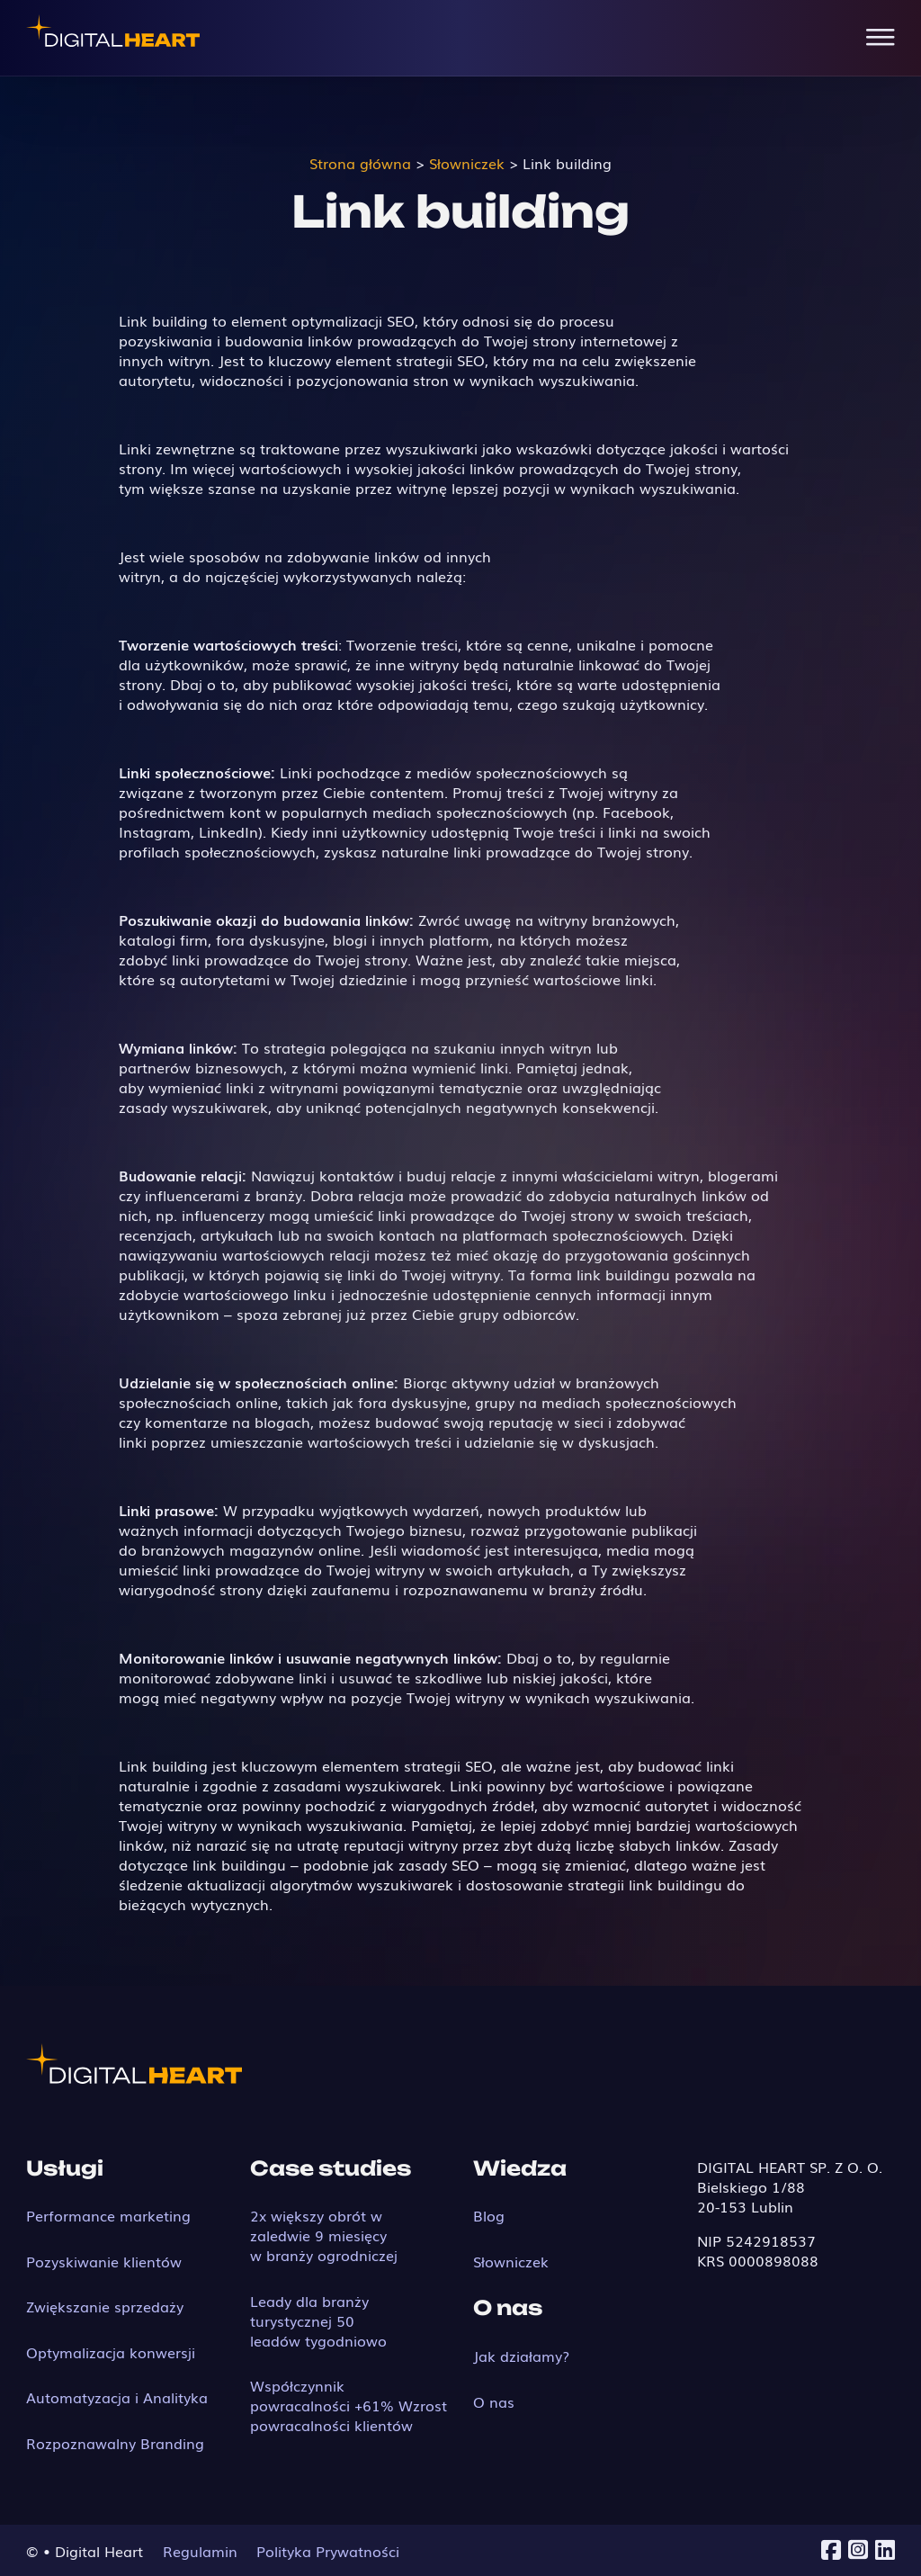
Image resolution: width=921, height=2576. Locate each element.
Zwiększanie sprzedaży (104, 2306)
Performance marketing (108, 2215)
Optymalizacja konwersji (110, 2352)
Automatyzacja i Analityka (117, 2397)
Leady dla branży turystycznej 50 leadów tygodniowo (318, 2320)
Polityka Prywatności (327, 2551)
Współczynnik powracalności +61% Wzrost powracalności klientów (348, 2405)
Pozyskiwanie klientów (104, 2261)
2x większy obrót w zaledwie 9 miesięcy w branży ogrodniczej (324, 2235)
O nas (493, 2401)
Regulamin (200, 2551)
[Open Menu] (880, 38)
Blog (489, 2215)
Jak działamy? (521, 2355)
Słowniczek (511, 2261)
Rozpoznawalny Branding (115, 2443)
